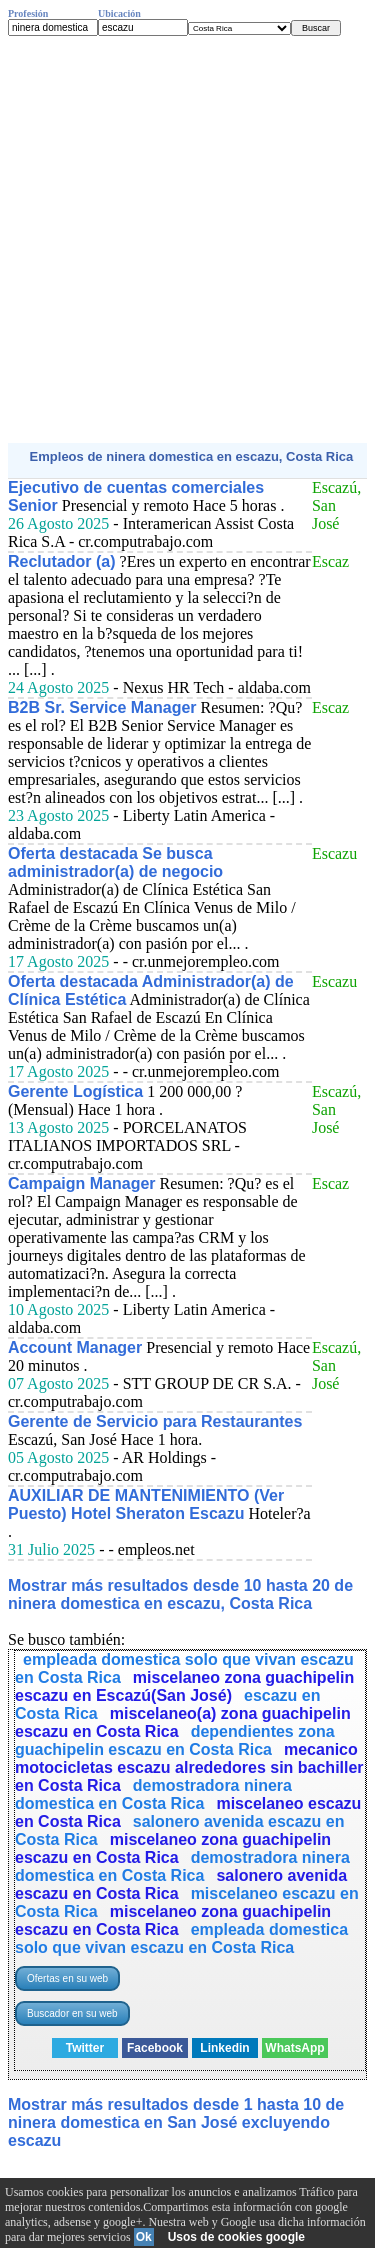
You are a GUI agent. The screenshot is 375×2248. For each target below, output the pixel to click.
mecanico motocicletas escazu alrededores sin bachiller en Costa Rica (189, 1767)
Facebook (155, 2048)
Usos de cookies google (236, 2237)
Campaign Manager (82, 1183)
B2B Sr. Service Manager (102, 707)
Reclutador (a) (62, 561)
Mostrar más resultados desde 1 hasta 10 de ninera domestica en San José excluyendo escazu (176, 2122)
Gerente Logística (75, 1091)
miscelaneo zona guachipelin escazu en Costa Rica (173, 1848)
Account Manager (75, 1347)
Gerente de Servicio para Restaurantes (155, 1421)
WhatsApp (294, 2048)
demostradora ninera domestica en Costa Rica (153, 1794)
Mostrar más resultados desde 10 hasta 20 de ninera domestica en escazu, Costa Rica (180, 1594)
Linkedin (224, 2048)
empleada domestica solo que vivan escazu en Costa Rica (181, 1938)
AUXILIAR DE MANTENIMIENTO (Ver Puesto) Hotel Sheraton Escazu (146, 1504)
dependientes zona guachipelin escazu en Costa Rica (175, 1740)
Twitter (85, 2048)
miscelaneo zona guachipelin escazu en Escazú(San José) (184, 1686)
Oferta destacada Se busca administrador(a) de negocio (115, 862)
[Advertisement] (187, 239)
